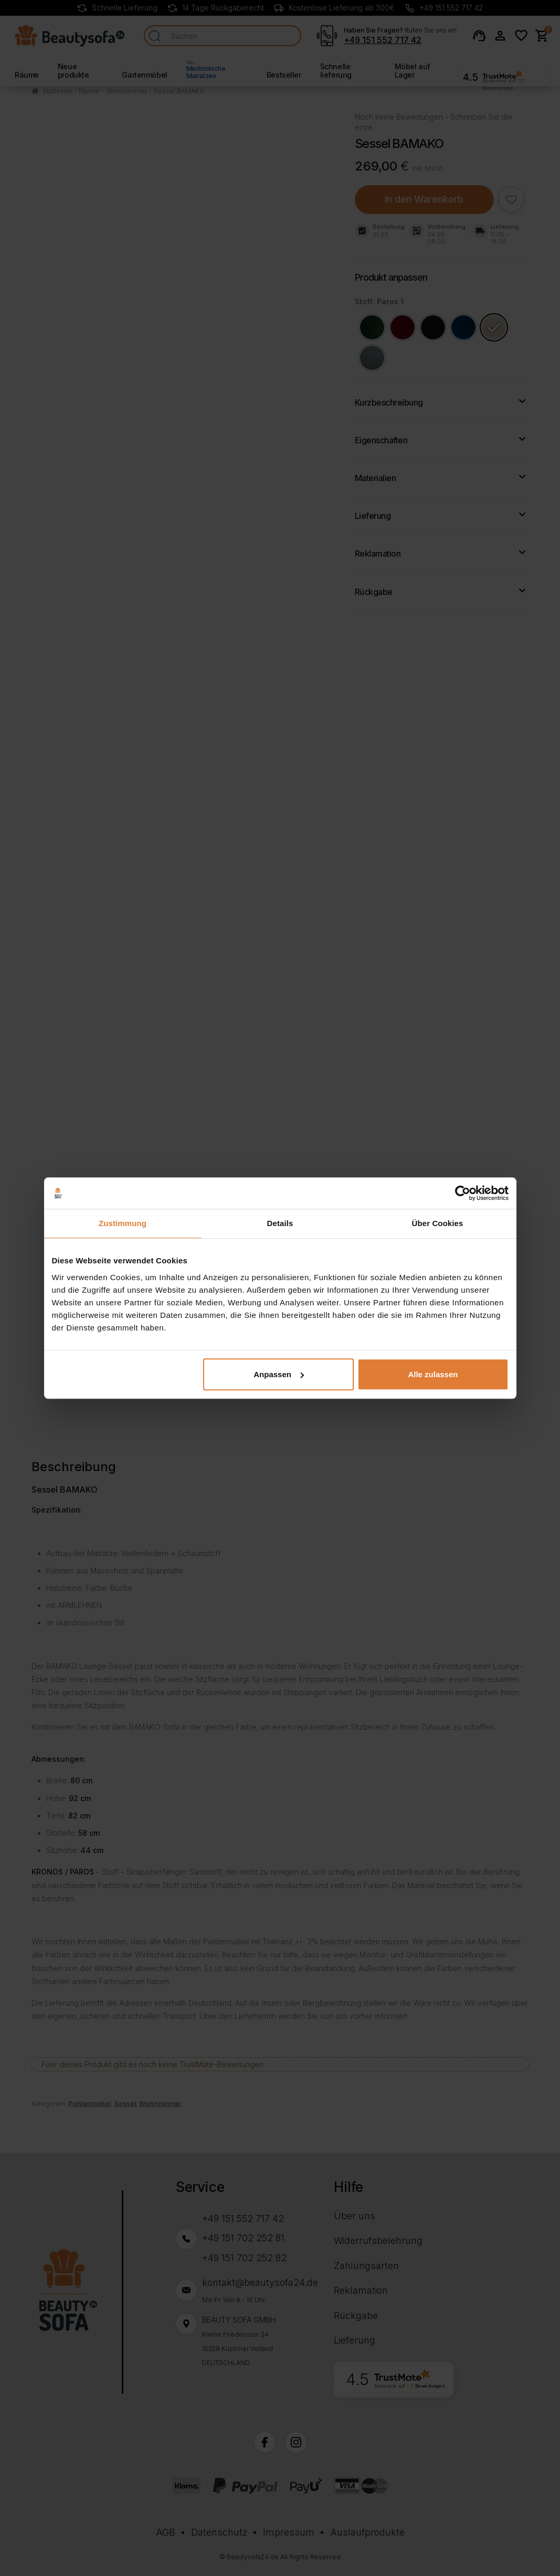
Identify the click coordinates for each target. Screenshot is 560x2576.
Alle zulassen (433, 1374)
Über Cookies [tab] (437, 1223)
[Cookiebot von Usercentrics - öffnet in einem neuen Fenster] (463, 1193)
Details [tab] (280, 1223)
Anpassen (278, 1374)
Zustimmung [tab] (122, 1223)
